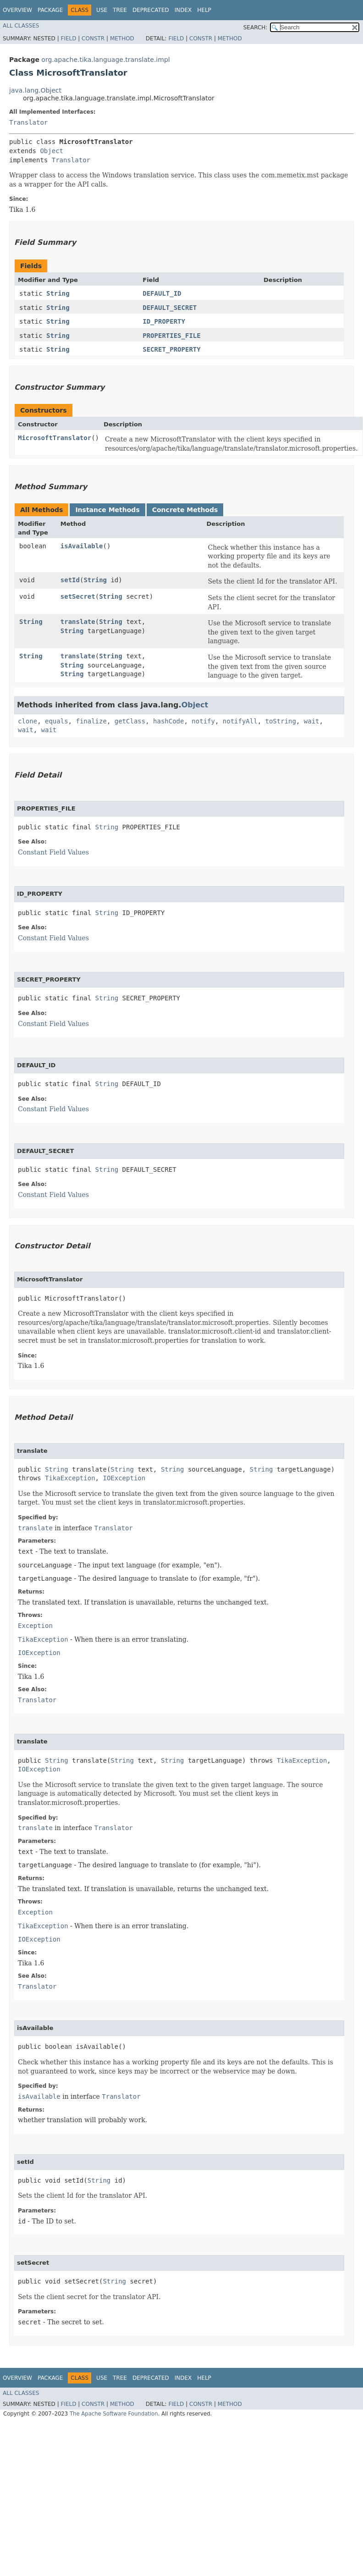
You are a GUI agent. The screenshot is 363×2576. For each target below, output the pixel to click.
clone (27, 721)
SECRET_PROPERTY (171, 349)
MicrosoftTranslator (54, 437)
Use (101, 10)
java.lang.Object (35, 90)
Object (51, 150)
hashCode (168, 721)
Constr (93, 38)
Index (183, 10)
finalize (91, 721)
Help (204, 10)
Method (122, 38)
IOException (124, 1478)
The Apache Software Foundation (114, 2414)
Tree (120, 10)
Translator (28, 122)
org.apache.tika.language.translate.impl (105, 59)
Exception (35, 1625)
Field (68, 38)
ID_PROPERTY (164, 321)
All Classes (21, 25)
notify (203, 721)
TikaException (70, 1478)
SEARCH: (255, 27)
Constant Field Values (53, 852)
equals (56, 721)
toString (280, 721)
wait (311, 721)
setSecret (77, 596)
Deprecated (150, 10)
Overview (17, 10)
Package (50, 10)
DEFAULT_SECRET (170, 307)
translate (77, 621)
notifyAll (240, 721)
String (58, 293)
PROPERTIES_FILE (171, 335)
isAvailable (81, 546)
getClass (130, 721)
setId (70, 580)
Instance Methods (107, 509)
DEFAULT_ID (162, 293)
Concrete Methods (185, 509)
